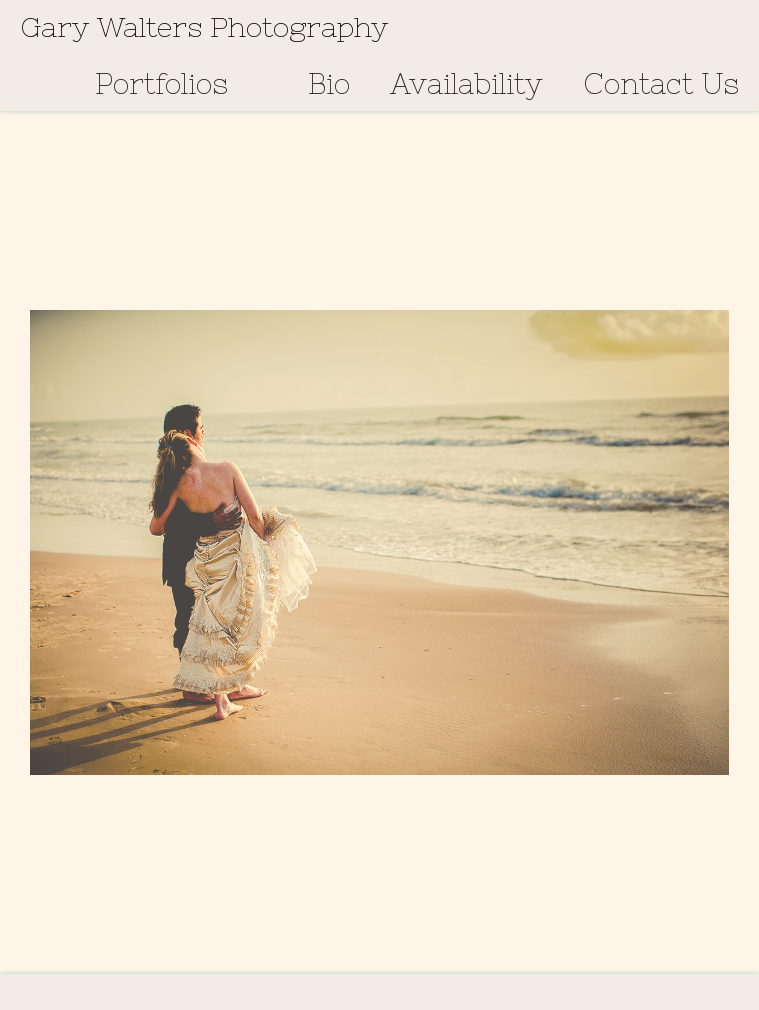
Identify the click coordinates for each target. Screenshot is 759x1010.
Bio (329, 84)
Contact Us (661, 84)
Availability (466, 84)
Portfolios (161, 84)
